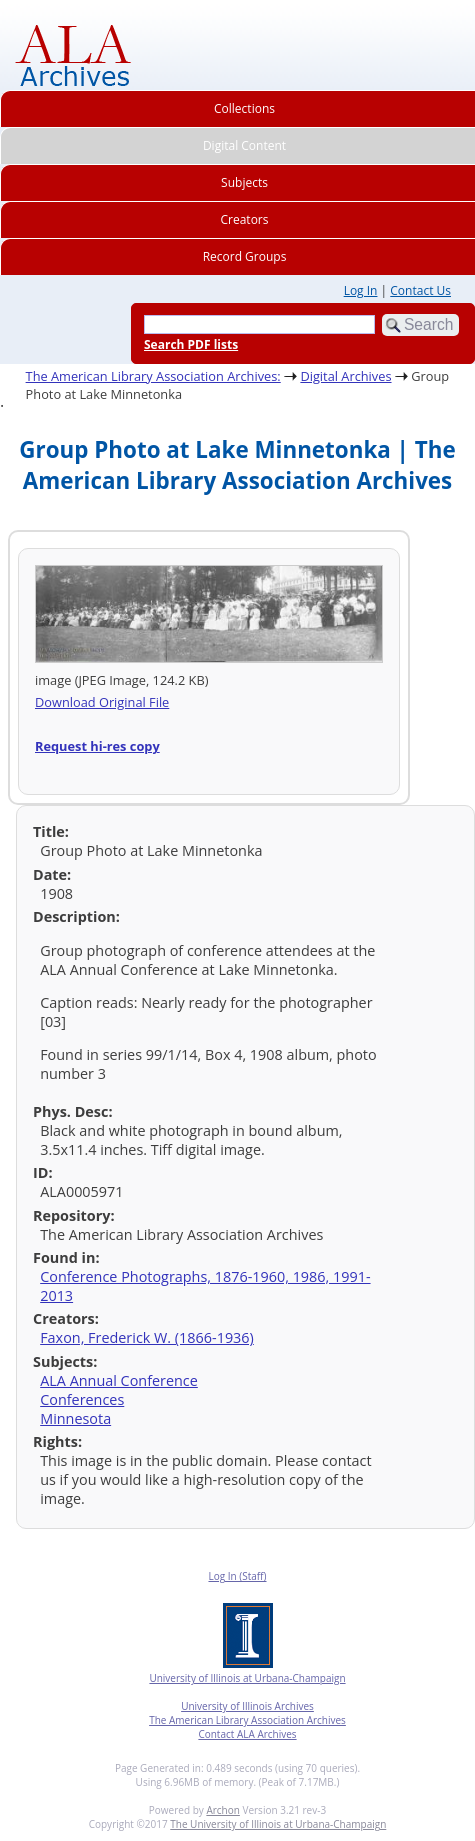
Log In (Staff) (237, 1576)
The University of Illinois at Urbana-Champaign (278, 1824)
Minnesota (75, 1418)
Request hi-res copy (97, 746)
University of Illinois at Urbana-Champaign (247, 1678)
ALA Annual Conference (119, 1380)
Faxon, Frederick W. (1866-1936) (147, 1337)
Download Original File (102, 702)
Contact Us (420, 290)
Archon (222, 1810)
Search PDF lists (191, 344)
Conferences (82, 1399)
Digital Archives (345, 376)
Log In (361, 290)
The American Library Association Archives (247, 1720)
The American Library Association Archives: (153, 376)
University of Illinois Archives (247, 1706)
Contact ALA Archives (247, 1734)
